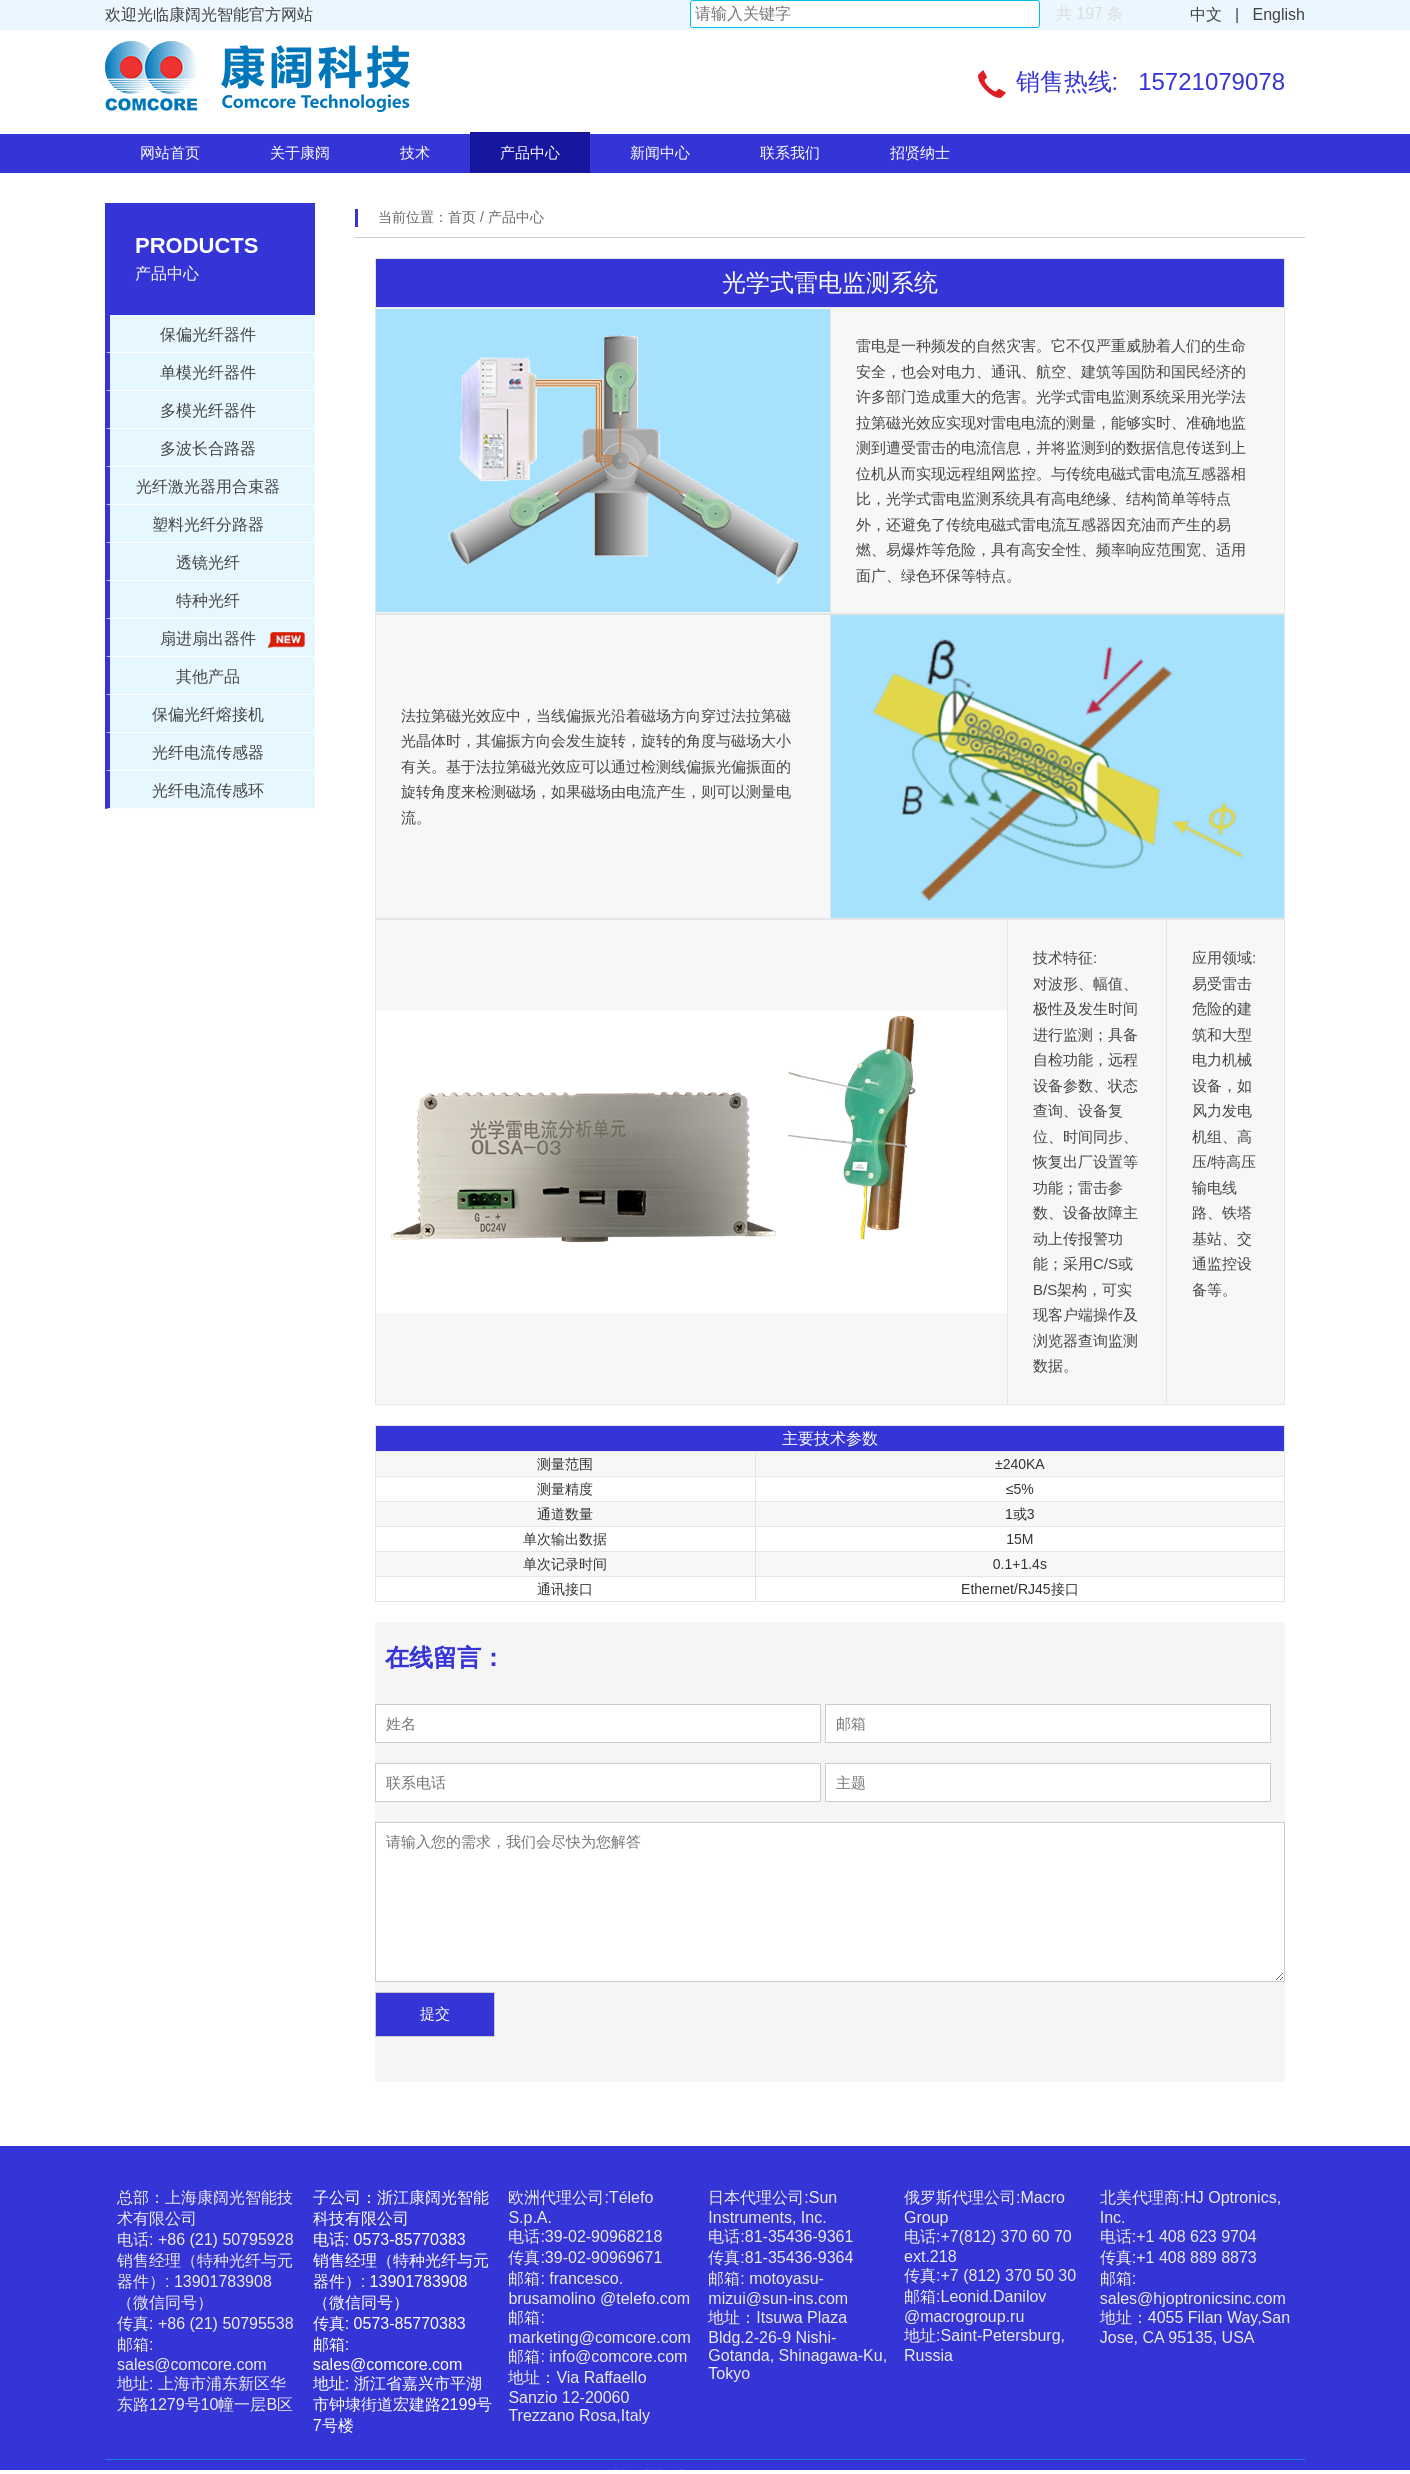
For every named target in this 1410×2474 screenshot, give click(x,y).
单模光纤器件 (208, 372)
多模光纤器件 (208, 410)
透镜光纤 (208, 562)
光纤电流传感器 (208, 752)
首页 (464, 217)
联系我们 (790, 152)
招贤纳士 (920, 152)
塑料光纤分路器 (208, 524)
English (1274, 14)
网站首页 (170, 152)
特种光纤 (208, 600)
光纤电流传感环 (208, 790)
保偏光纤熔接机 (208, 714)
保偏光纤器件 (208, 334)
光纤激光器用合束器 (208, 486)
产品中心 (530, 152)
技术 (415, 152)
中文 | (1215, 14)
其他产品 (208, 676)
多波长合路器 (208, 448)
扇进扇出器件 (229, 639)
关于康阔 (300, 152)
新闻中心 (660, 152)
